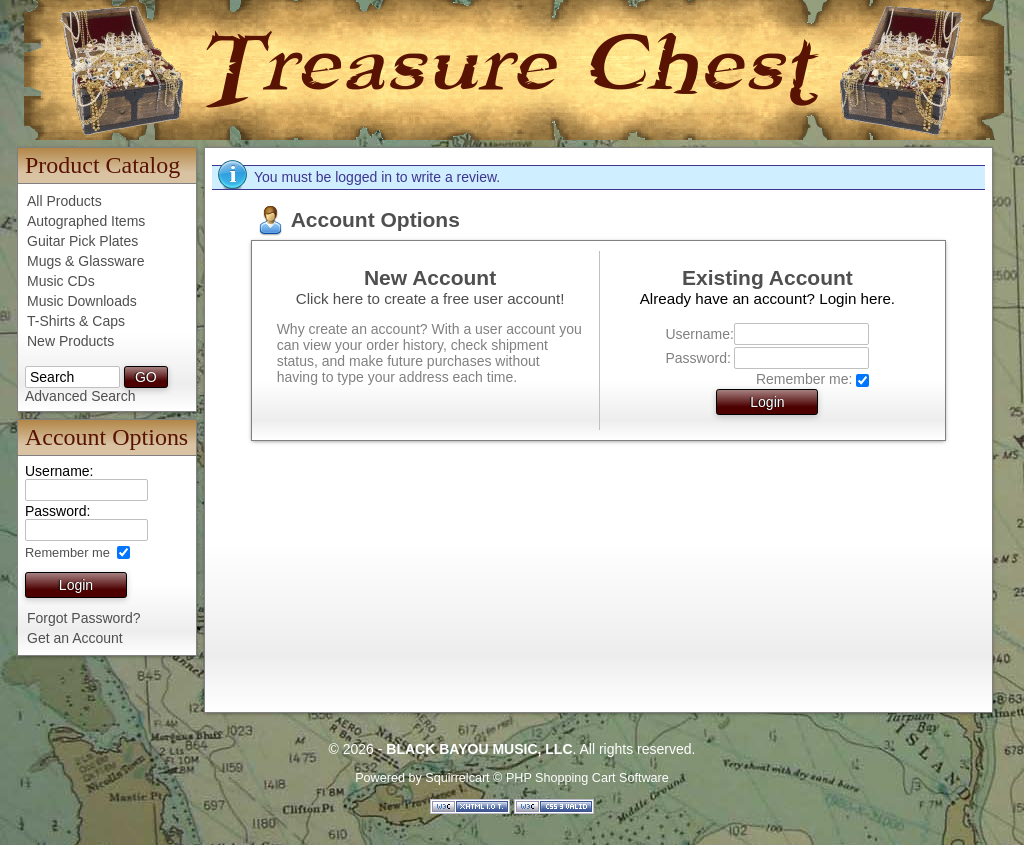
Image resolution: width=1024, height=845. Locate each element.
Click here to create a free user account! (430, 298)
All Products (64, 201)
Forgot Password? (84, 618)
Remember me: (804, 379)
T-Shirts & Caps (76, 321)
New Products (70, 341)
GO (146, 377)
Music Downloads (82, 301)
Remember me (69, 552)
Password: (697, 358)
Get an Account (75, 638)
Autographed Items (86, 221)
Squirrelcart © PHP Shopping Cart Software (547, 778)
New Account (430, 277)
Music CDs (61, 281)
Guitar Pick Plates (82, 241)
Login (76, 585)
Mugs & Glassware (85, 261)
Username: (697, 334)
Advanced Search (80, 396)
